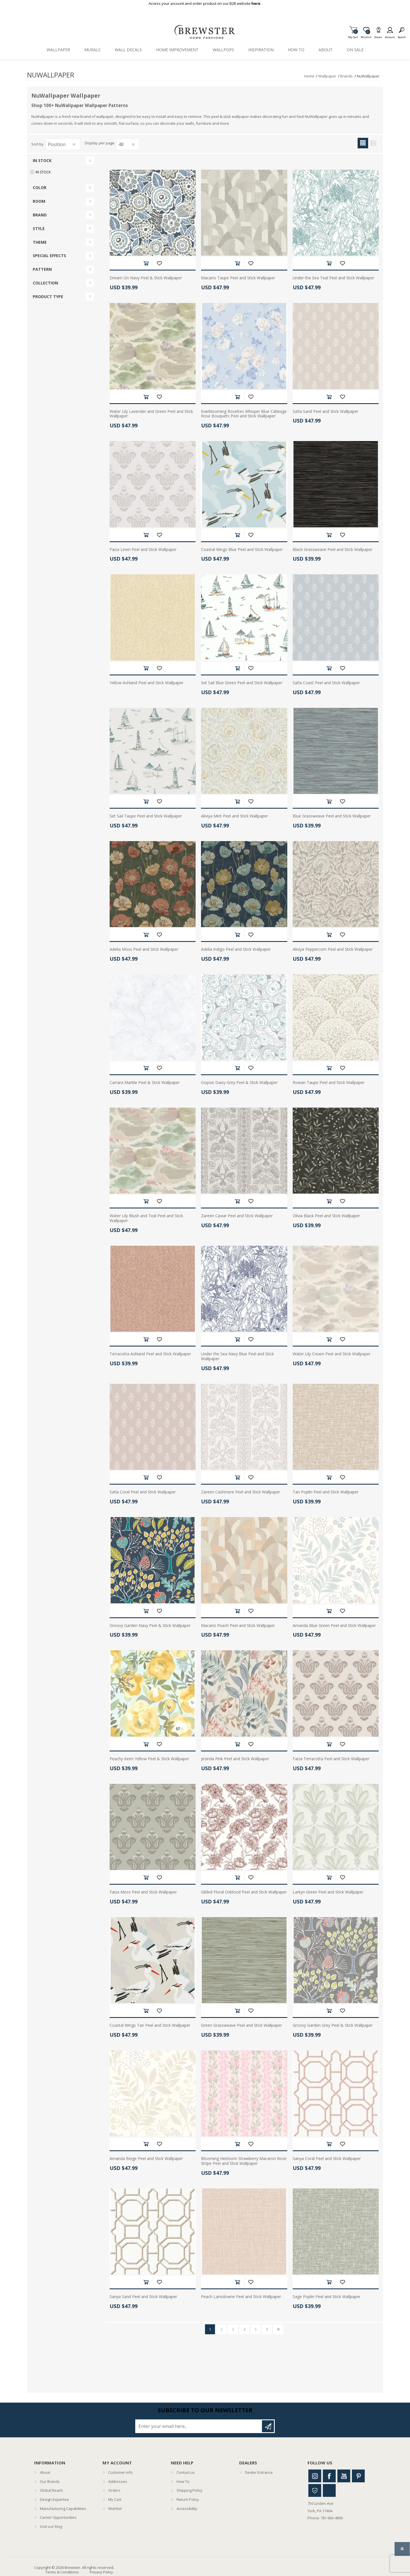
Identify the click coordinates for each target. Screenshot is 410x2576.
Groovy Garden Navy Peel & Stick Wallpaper (150, 1625)
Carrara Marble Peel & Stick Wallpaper (145, 1082)
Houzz (314, 2490)
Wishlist (115, 2508)
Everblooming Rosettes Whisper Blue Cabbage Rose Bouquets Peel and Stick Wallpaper (244, 414)
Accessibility (187, 2508)
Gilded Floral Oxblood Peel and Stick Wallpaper (244, 1892)
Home (309, 76)
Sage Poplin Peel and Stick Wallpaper (326, 2296)
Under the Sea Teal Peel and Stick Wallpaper (333, 278)
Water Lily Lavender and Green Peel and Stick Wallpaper (151, 414)
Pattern (42, 269)
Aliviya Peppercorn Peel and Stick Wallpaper (333, 949)
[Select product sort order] (63, 144)
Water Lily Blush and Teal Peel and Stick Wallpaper (146, 1218)
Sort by (37, 144)
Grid (363, 143)
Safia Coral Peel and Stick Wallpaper (143, 1492)
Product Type (48, 296)
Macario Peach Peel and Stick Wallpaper (238, 1625)
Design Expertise (54, 2499)
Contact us (186, 2472)
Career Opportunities (58, 2517)
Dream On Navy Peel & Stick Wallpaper (146, 278)
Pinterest (358, 2476)
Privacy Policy (101, 2572)
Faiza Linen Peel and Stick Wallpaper (143, 549)
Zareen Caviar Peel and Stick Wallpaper (237, 1216)
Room (39, 201)
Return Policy (188, 2499)
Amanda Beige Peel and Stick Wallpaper (146, 2158)
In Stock (42, 160)
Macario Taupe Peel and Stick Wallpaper (238, 278)
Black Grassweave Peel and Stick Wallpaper (332, 549)
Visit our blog (51, 2526)
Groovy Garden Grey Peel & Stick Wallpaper (333, 2025)
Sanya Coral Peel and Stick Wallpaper (327, 2158)
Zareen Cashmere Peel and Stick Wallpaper (240, 1492)
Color (39, 187)
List (373, 143)
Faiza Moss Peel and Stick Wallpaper (143, 1892)
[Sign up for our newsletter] (199, 2426)
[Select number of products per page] (127, 144)
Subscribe (268, 2426)
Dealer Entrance (259, 2472)
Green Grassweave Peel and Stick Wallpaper (241, 2025)
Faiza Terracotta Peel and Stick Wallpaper (331, 1759)
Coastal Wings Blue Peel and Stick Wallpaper (242, 549)
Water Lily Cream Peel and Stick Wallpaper (331, 1354)
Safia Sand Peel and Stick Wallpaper (325, 411)
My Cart (353, 35)
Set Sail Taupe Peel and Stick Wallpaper (146, 816)
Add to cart (146, 263)
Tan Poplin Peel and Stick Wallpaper (325, 1492)
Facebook (329, 2476)
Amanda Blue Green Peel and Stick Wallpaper (334, 1625)
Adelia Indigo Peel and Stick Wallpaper (236, 949)
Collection (45, 283)
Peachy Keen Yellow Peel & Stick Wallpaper (149, 1759)
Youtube (343, 2476)
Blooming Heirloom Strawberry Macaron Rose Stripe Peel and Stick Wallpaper (243, 2161)
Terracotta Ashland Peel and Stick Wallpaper (150, 1354)
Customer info (120, 2472)
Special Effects (49, 255)
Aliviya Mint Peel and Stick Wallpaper (234, 816)
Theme (40, 242)
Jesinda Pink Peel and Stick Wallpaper (235, 1759)
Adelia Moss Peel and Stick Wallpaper (144, 949)
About (45, 2472)
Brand (40, 215)
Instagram (314, 2476)
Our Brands (50, 2481)
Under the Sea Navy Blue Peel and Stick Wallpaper (237, 1356)
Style (39, 228)
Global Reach (51, 2490)
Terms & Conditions (62, 2572)
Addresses (117, 2481)
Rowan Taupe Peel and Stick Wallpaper (328, 1082)
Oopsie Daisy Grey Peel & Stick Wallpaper (239, 1082)
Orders (114, 2490)
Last (278, 2329)
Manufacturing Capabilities (63, 2508)
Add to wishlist (159, 263)
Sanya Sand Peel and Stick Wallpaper (143, 2296)
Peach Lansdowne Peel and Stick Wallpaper (241, 2296)
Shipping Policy (189, 2490)
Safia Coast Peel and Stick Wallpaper (326, 683)
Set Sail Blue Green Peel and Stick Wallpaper (241, 683)
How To (183, 2481)
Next (267, 2329)
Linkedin (329, 2490)
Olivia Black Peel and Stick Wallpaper (326, 1216)
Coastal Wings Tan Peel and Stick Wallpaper (150, 2025)
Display (91, 143)
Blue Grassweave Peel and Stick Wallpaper (332, 816)
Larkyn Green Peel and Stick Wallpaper (328, 1892)
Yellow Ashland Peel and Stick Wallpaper (146, 683)
